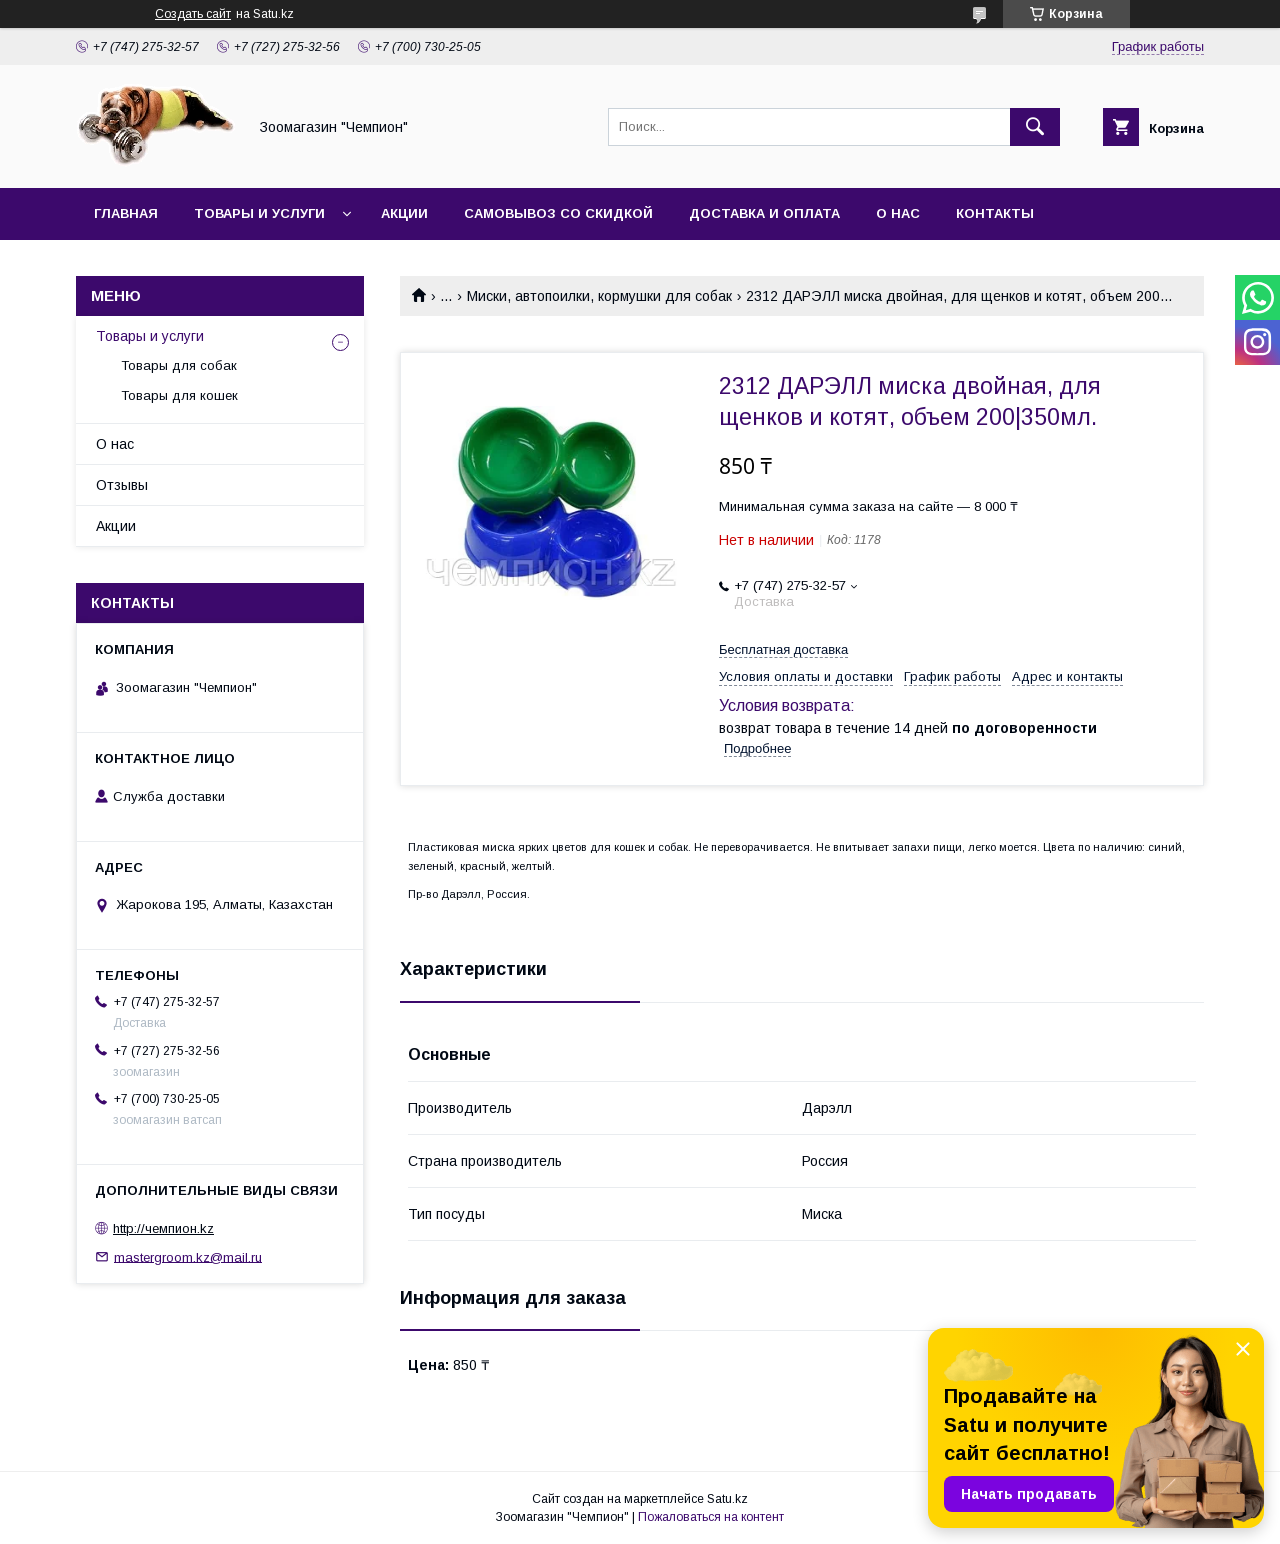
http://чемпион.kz (163, 1228)
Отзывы (122, 485)
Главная (126, 213)
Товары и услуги (259, 213)
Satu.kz (727, 1499)
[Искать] (1035, 127)
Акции (404, 213)
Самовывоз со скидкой (558, 213)
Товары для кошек (179, 395)
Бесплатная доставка (783, 649)
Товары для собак (179, 365)
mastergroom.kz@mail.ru (188, 1256)
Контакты (995, 213)
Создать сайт (193, 14)
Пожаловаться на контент (711, 1517)
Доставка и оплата (764, 213)
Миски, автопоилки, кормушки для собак (599, 296)
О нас (898, 213)
